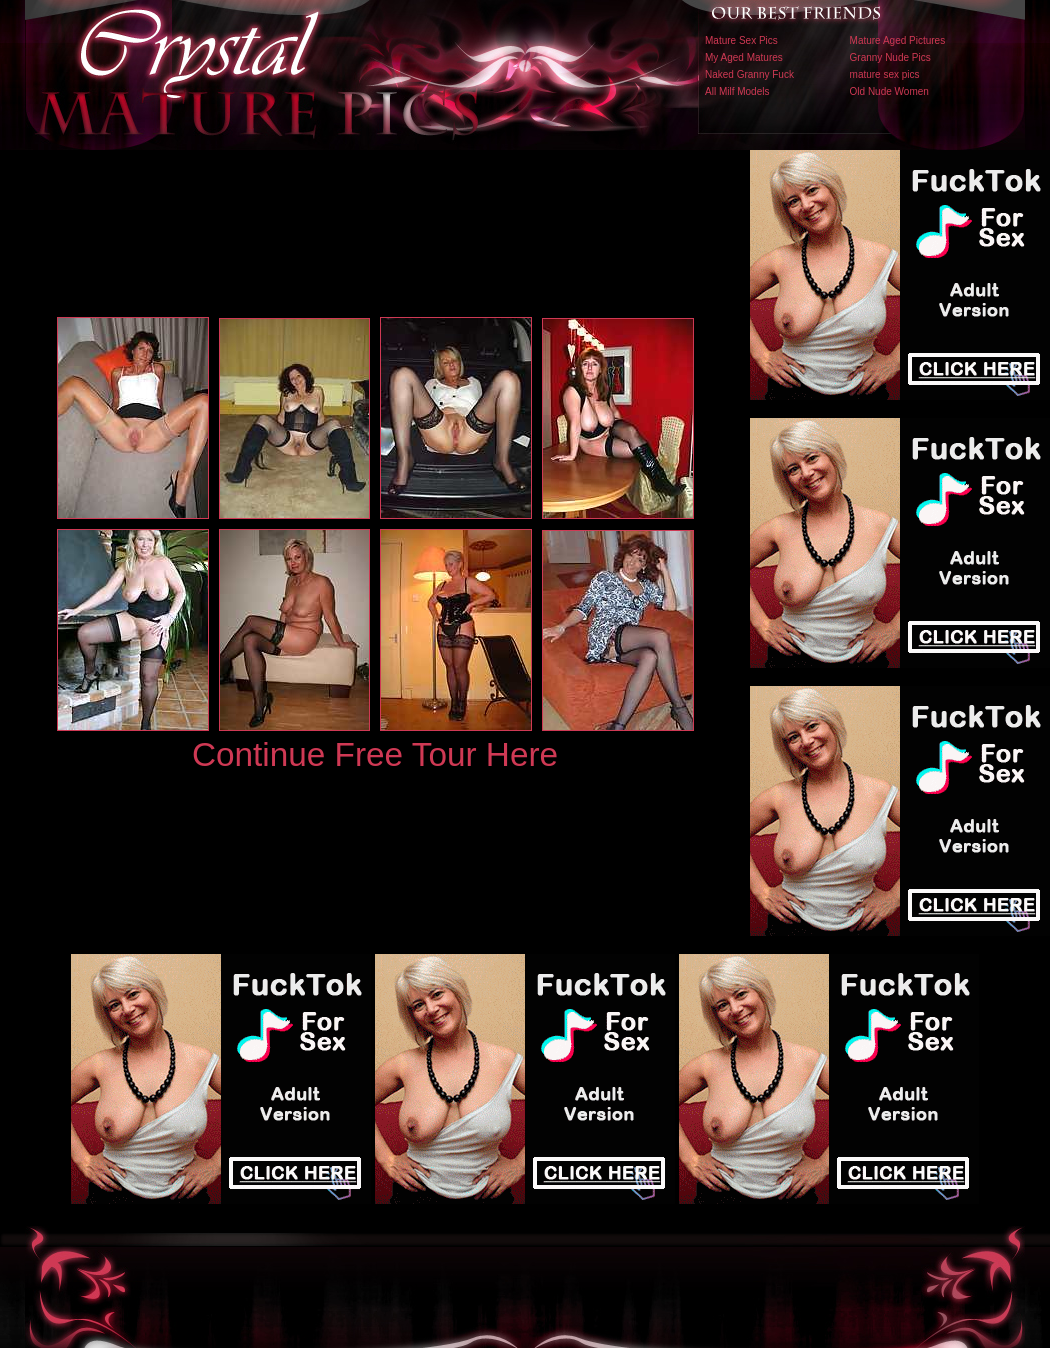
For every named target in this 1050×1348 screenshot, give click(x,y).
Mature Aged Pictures (898, 40)
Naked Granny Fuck (749, 74)
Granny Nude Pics (890, 57)
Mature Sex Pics (741, 40)
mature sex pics (885, 74)
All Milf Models (737, 91)
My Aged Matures (744, 57)
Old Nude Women (889, 91)
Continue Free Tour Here (375, 754)
